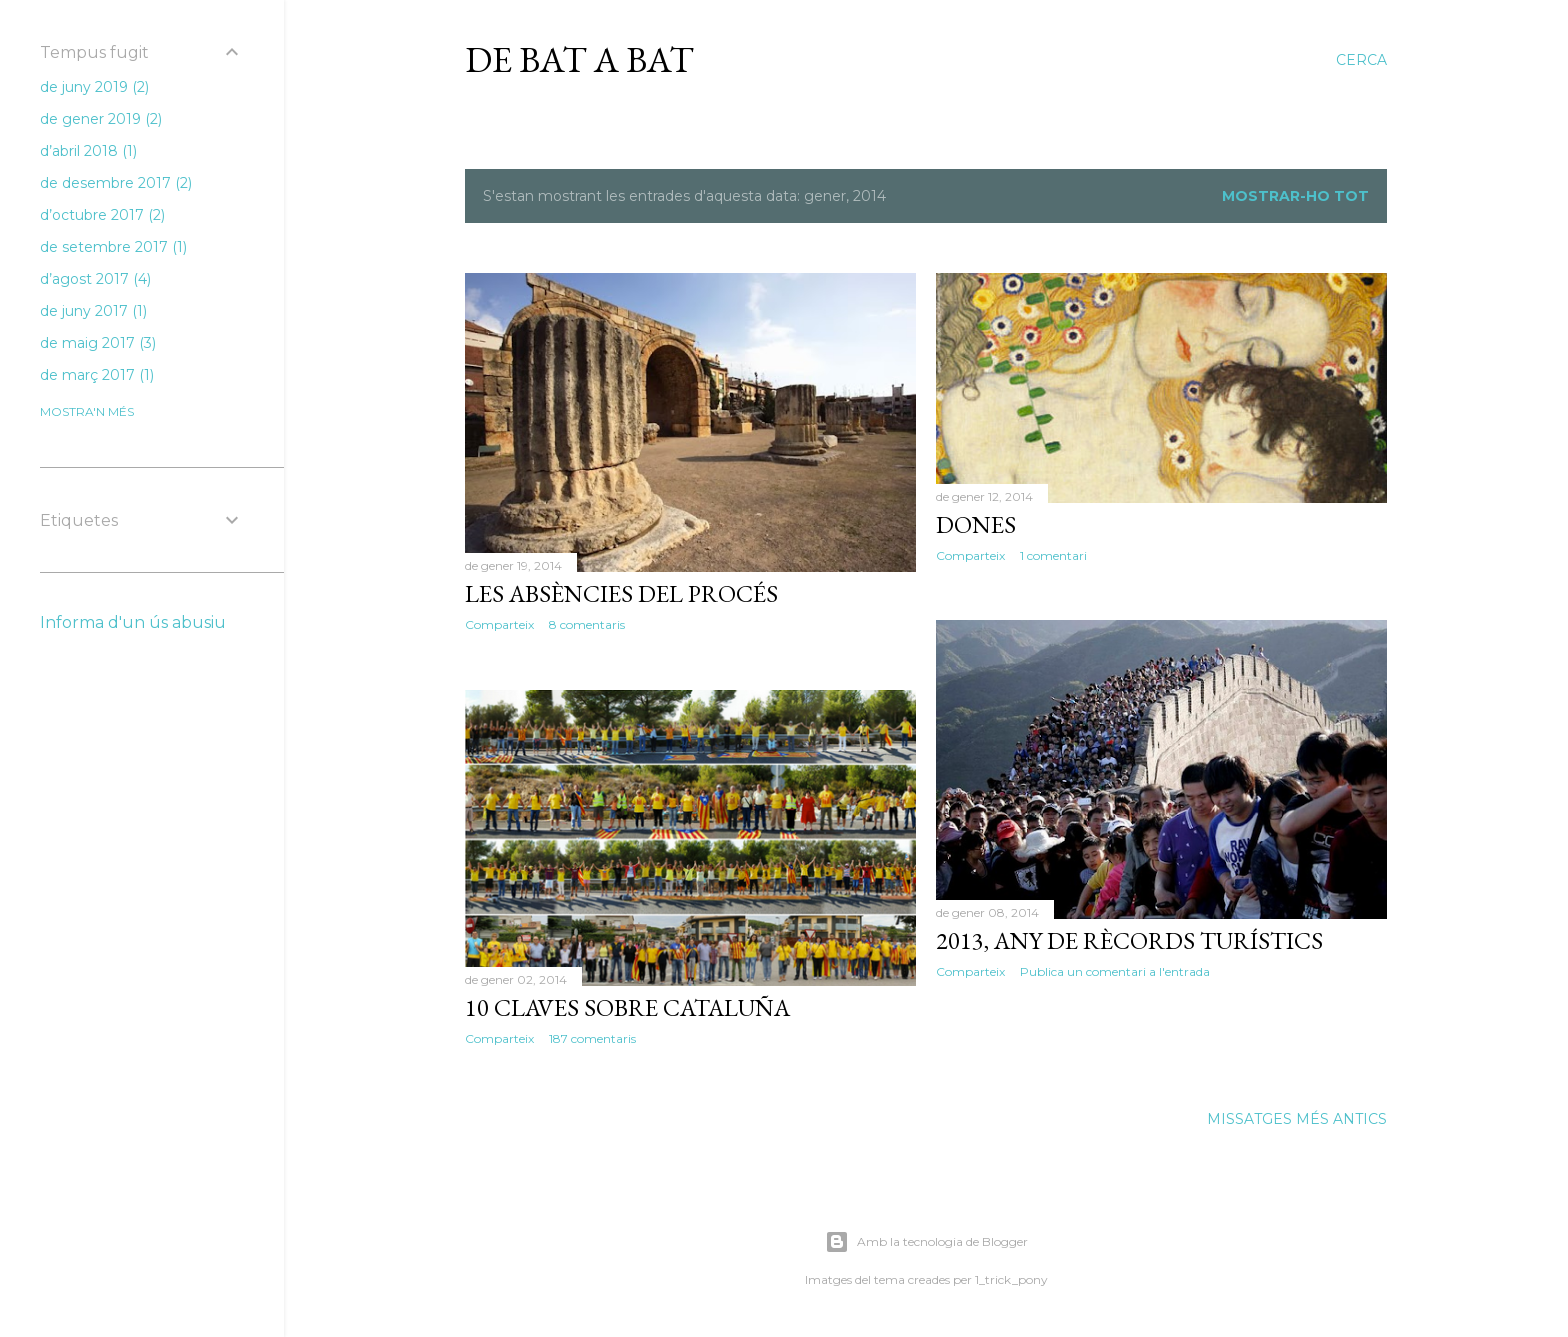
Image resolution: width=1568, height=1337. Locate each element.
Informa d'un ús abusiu (133, 622)
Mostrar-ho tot (1295, 196)
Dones (976, 524)
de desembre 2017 (116, 183)
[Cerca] (1361, 60)
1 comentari (1053, 555)
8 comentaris (587, 624)
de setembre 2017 (113, 247)
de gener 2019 (101, 119)
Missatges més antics (1297, 1119)
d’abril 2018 (88, 151)
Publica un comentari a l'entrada (1115, 971)
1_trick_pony (1011, 1279)
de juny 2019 (94, 87)
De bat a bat (579, 59)
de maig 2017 (98, 343)
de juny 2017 (93, 311)
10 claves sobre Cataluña (627, 1007)
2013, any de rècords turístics (1129, 940)
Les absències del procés (621, 593)
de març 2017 (97, 375)
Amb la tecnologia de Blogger (926, 1242)
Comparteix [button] (499, 624)
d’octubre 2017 (102, 215)
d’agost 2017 (95, 279)
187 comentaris (592, 1038)
